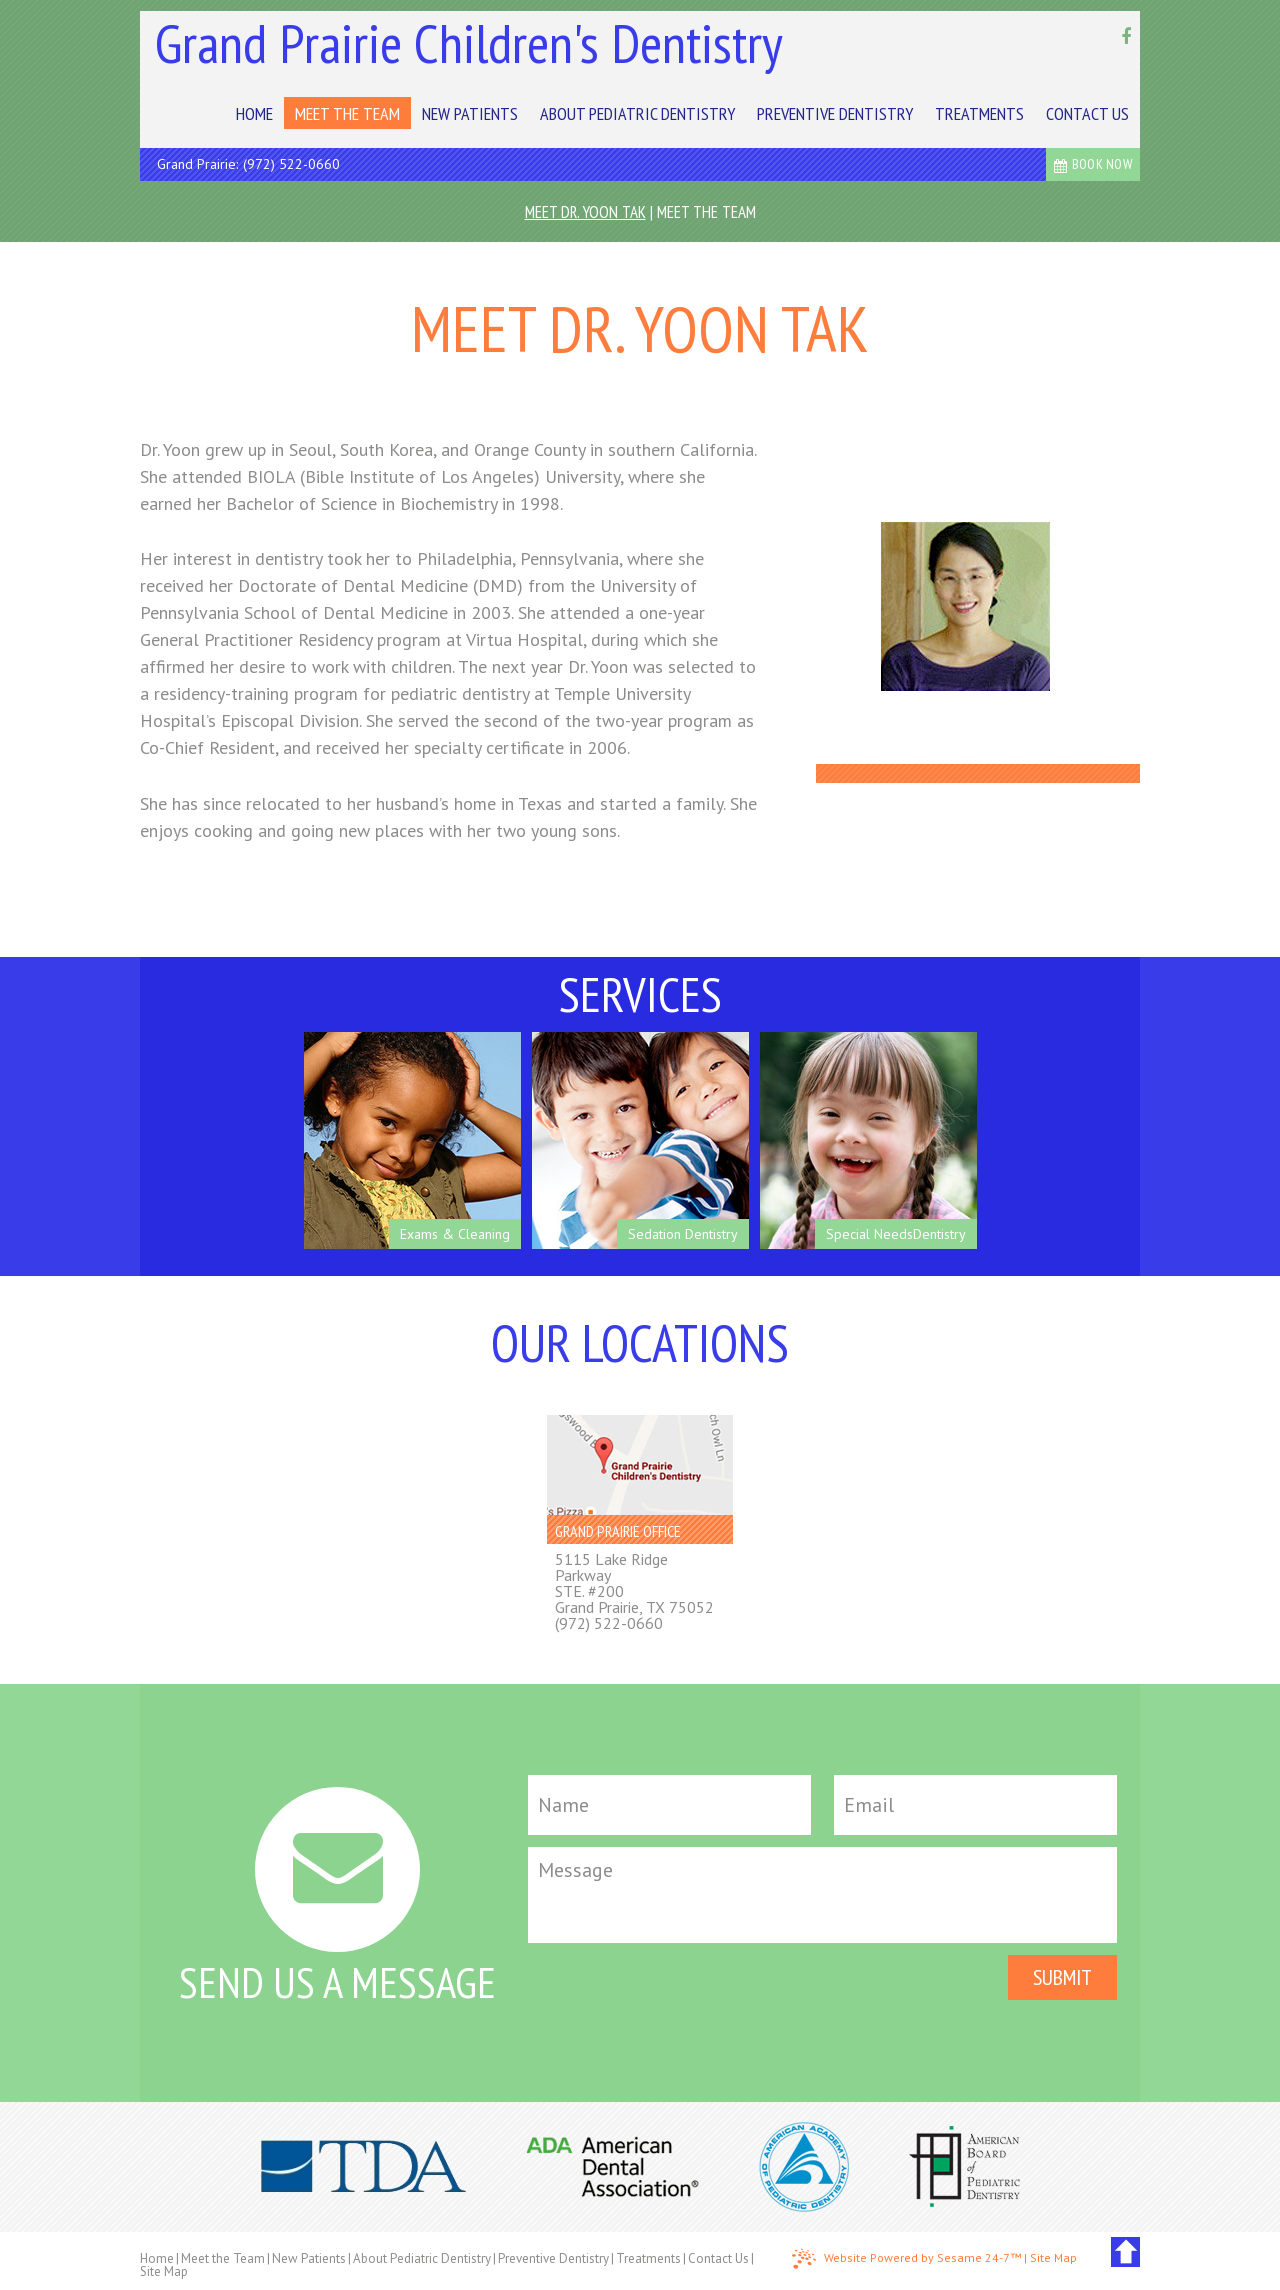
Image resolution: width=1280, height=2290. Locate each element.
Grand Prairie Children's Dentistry (469, 42)
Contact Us (718, 2258)
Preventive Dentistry (553, 2258)
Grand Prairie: (197, 164)
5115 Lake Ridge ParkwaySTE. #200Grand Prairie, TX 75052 (634, 1583)
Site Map (164, 2271)
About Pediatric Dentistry (422, 2258)
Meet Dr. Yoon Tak (585, 212)
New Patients (309, 2258)
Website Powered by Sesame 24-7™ (906, 2259)
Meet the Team (706, 212)
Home (157, 2258)
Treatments (648, 2258)
